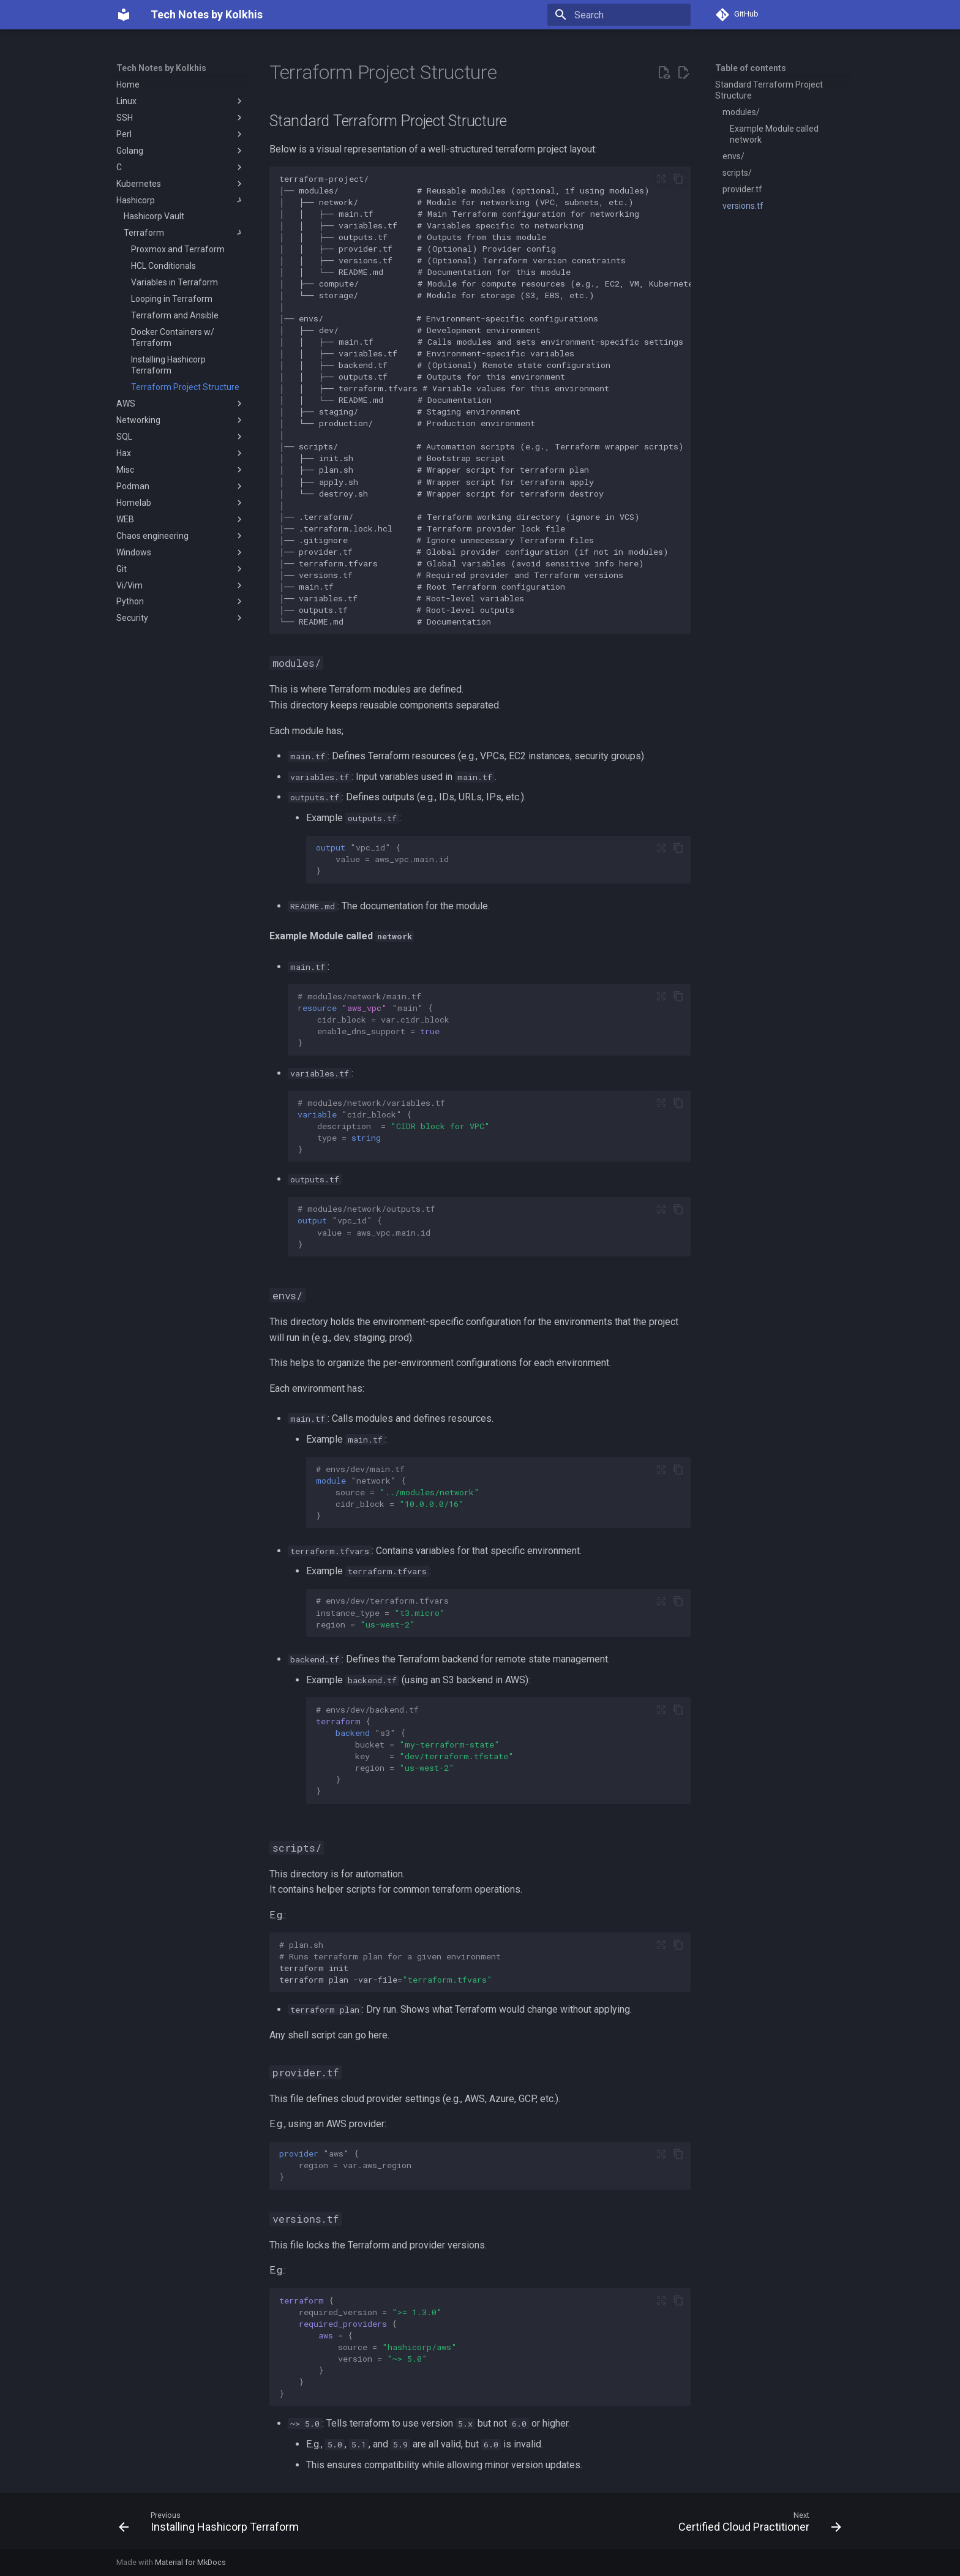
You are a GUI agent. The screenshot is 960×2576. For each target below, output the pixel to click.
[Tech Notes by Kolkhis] (123, 14)
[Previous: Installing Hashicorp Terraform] (212, 2524)
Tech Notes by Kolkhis (161, 68)
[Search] (619, 15)
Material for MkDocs (190, 2562)
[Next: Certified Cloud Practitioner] (756, 2524)
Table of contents (750, 68)
